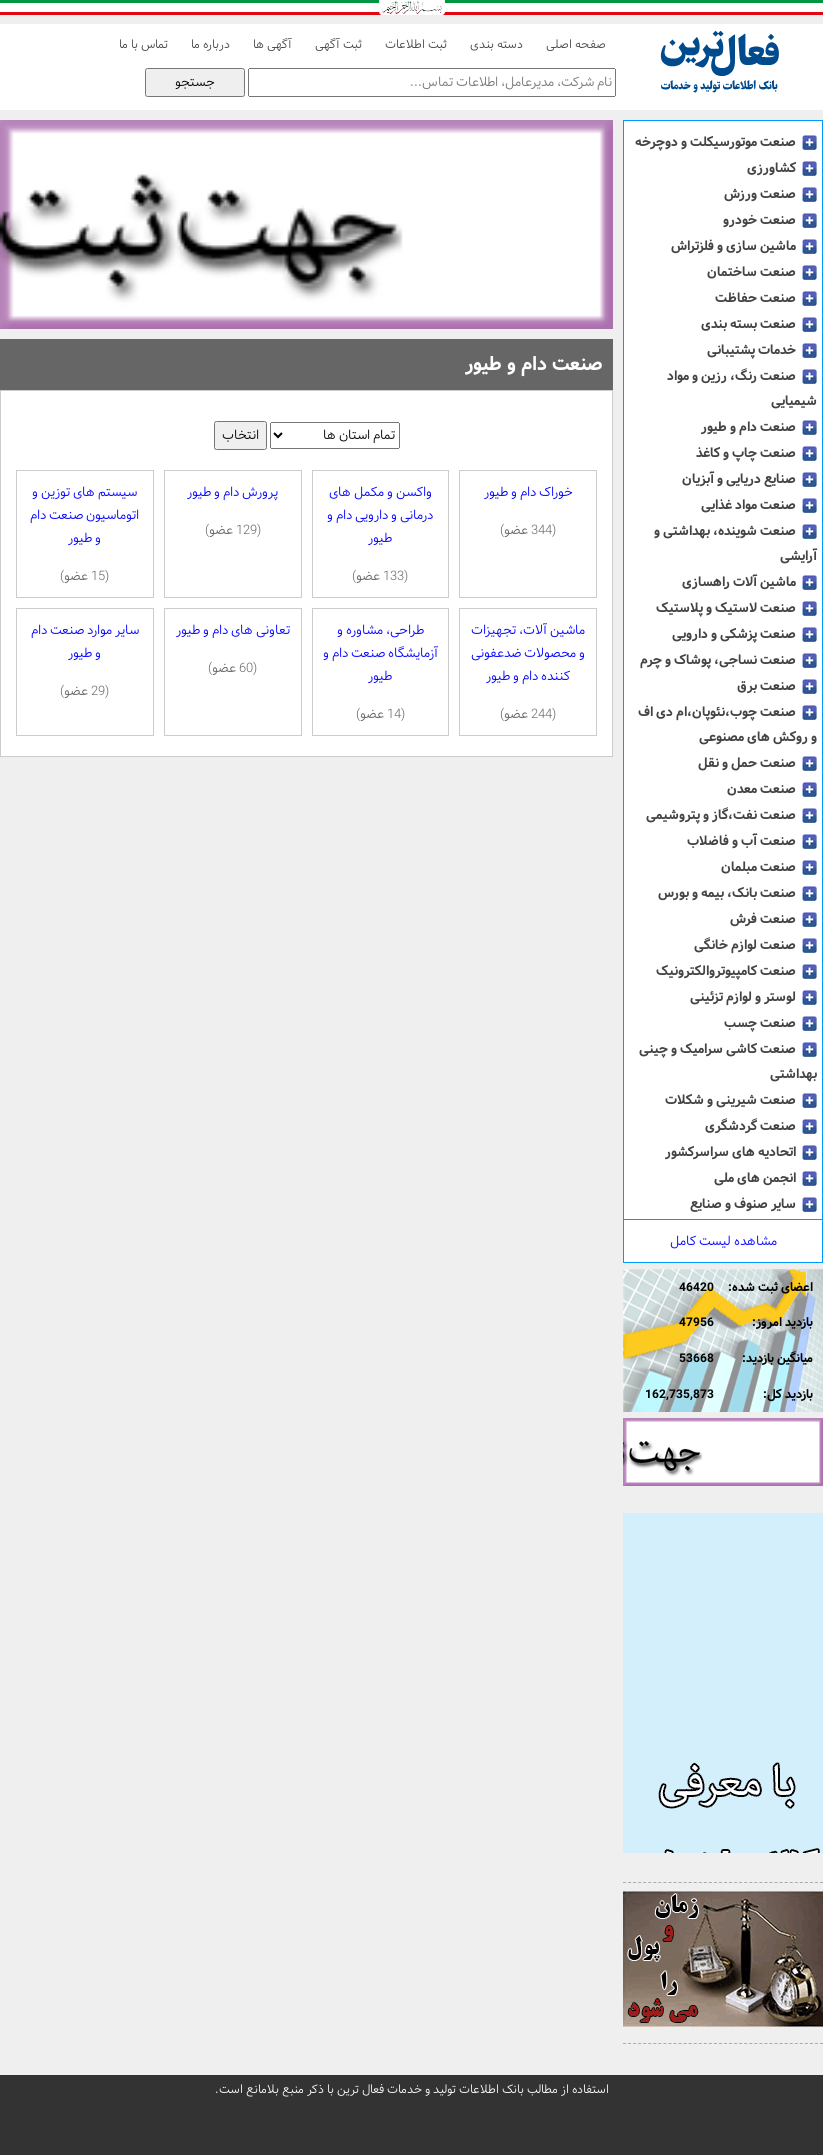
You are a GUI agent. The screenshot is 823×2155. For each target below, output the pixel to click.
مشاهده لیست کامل (723, 1241)
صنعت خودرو (770, 220)
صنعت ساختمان (762, 272)
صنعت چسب (770, 1023)
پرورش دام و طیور (233, 511)
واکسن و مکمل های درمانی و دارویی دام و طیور (381, 534)
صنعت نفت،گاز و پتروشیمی (731, 815)
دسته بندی (496, 45)
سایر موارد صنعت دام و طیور (85, 661)
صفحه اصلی (576, 45)
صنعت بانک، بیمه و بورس (737, 893)
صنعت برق (777, 686)
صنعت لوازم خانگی (755, 945)
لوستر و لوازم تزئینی (753, 997)
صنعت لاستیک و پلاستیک (736, 608)
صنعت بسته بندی (759, 324)
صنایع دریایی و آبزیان (749, 479)
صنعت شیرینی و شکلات (741, 1100)
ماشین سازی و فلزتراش (744, 246)
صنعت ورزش (770, 194)
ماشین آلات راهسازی (749, 582)
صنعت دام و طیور (759, 427)
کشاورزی (782, 168)
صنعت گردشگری (761, 1126)
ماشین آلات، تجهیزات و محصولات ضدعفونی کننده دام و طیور (528, 672)
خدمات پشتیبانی (762, 350)
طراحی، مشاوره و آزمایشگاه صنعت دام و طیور (381, 672)
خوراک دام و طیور (528, 511)
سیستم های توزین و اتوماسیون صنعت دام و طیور (85, 534)
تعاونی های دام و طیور (233, 649)
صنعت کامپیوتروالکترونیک (736, 971)
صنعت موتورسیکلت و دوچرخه (726, 142)
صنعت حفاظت (766, 298)
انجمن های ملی (765, 1178)
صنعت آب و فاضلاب (752, 841)
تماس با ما (143, 45)
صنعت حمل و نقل (757, 763)
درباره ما (210, 45)
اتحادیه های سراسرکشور (741, 1152)
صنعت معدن (772, 789)
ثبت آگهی (338, 45)
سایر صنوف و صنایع (753, 1204)
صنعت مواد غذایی (759, 505)
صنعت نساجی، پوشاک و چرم (728, 660)
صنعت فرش (773, 919)
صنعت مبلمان (769, 867)
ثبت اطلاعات (416, 45)
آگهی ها (272, 45)
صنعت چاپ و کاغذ (756, 453)
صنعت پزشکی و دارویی (744, 634)
